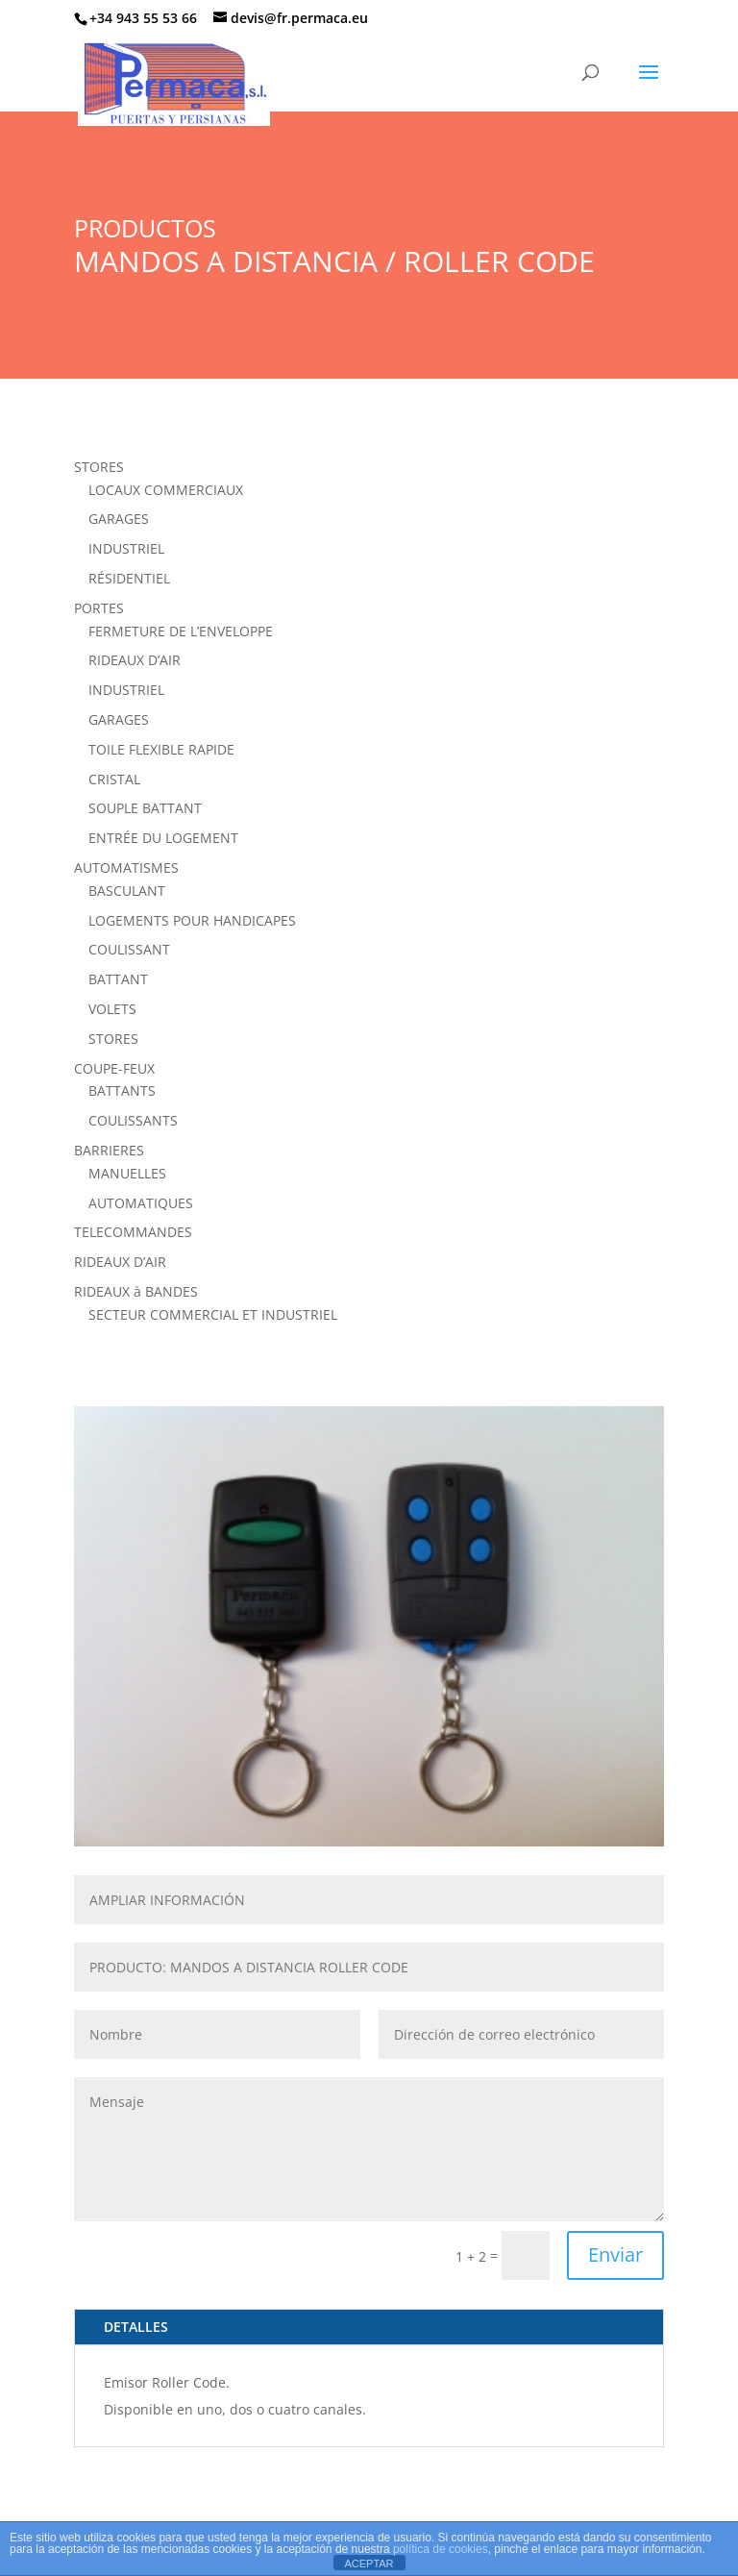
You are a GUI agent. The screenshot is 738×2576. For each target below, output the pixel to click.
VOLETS (112, 1009)
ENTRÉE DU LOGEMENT (163, 838)
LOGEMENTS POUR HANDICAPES (192, 920)
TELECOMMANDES (133, 1232)
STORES (99, 467)
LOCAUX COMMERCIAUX (165, 490)
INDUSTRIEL (126, 548)
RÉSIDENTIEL (129, 578)
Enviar (615, 2254)
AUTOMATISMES (126, 867)
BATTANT (118, 979)
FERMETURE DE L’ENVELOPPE (180, 631)
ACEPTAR (368, 2563)
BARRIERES (109, 1150)
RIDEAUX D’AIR (134, 660)
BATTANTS (122, 1090)
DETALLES (136, 2326)
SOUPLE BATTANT (145, 808)
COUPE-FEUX (114, 1068)
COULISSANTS (133, 1120)
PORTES (99, 608)
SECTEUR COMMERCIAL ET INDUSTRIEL (212, 1314)
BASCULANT (126, 890)
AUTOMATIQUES (140, 1203)
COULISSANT (129, 949)
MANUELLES (127, 1173)
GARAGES (118, 518)
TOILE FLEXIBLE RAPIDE (161, 749)
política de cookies (440, 2549)
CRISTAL (114, 779)
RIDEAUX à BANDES (136, 1291)
